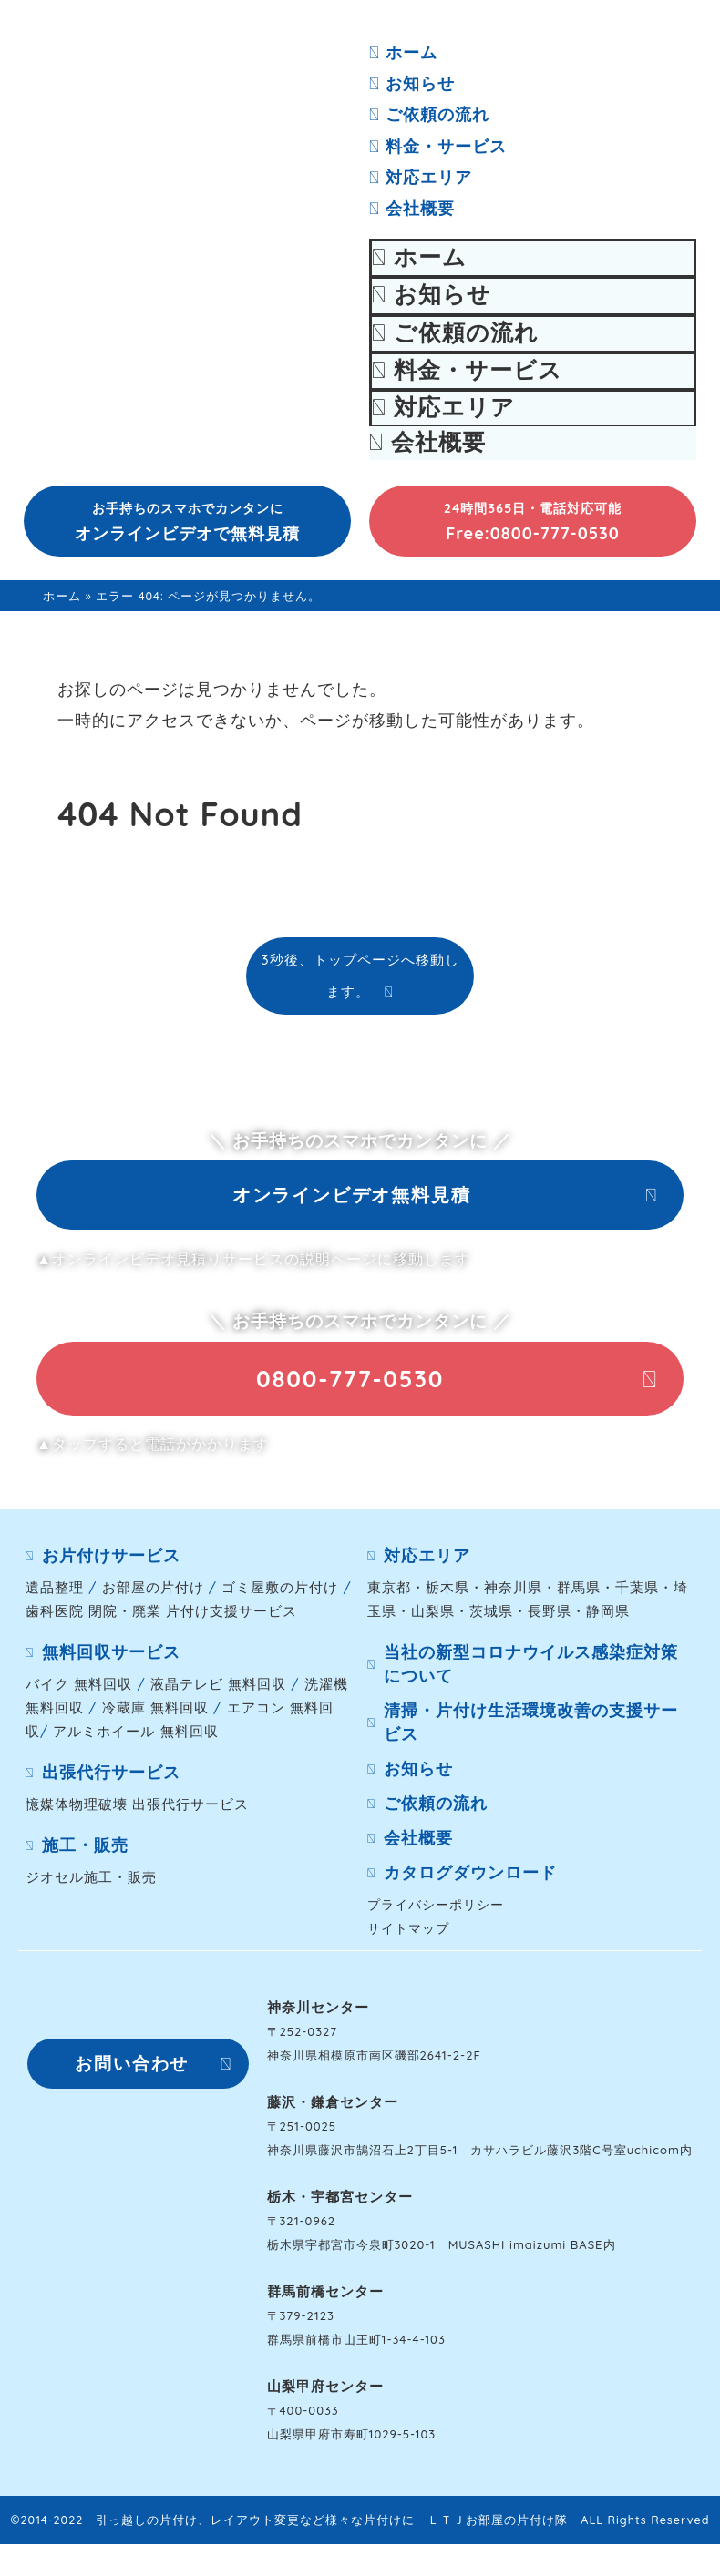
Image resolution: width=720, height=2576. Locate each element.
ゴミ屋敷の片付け (279, 1596)
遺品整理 (55, 1596)
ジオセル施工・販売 (91, 1886)
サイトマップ (408, 1937)
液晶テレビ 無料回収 (218, 1693)
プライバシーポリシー (435, 1913)
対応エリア (420, 177)
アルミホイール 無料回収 (135, 1740)
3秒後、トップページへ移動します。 (359, 975)
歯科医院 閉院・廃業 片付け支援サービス (161, 1620)
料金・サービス (438, 146)
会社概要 (412, 208)
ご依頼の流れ (429, 114)
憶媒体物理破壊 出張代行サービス (137, 1813)
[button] (187, 521)
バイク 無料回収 (79, 1693)
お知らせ (412, 83)
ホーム (403, 52)
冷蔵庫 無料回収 (155, 1716)
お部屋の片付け (153, 1596)
